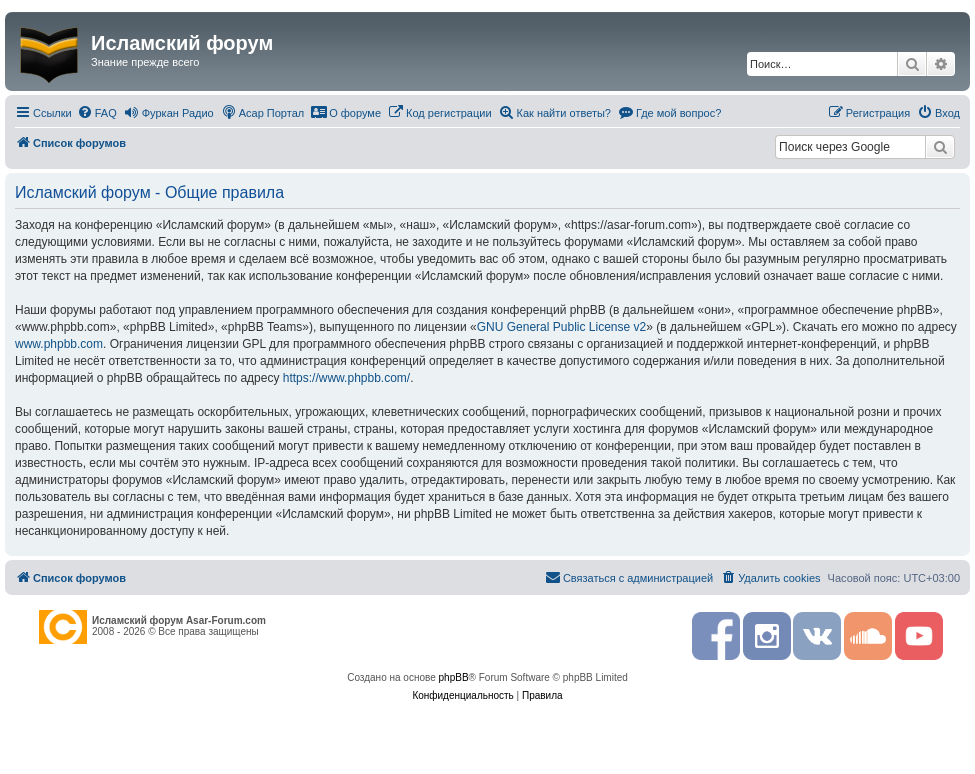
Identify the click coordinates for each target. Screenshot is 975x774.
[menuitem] (97, 113)
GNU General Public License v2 (561, 327)
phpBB (454, 677)
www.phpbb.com (59, 344)
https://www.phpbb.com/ (346, 378)
